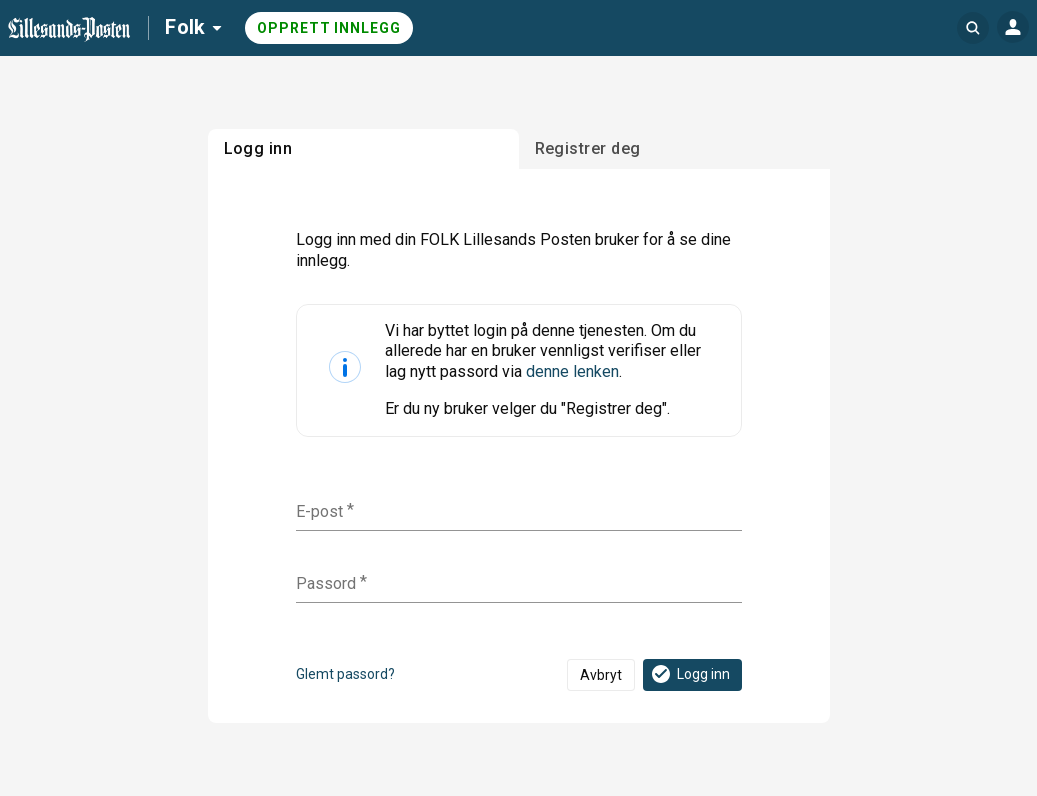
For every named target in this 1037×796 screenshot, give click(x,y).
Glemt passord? (345, 674)
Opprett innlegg (329, 28)
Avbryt (601, 675)
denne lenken (572, 371)
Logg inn (689, 674)
